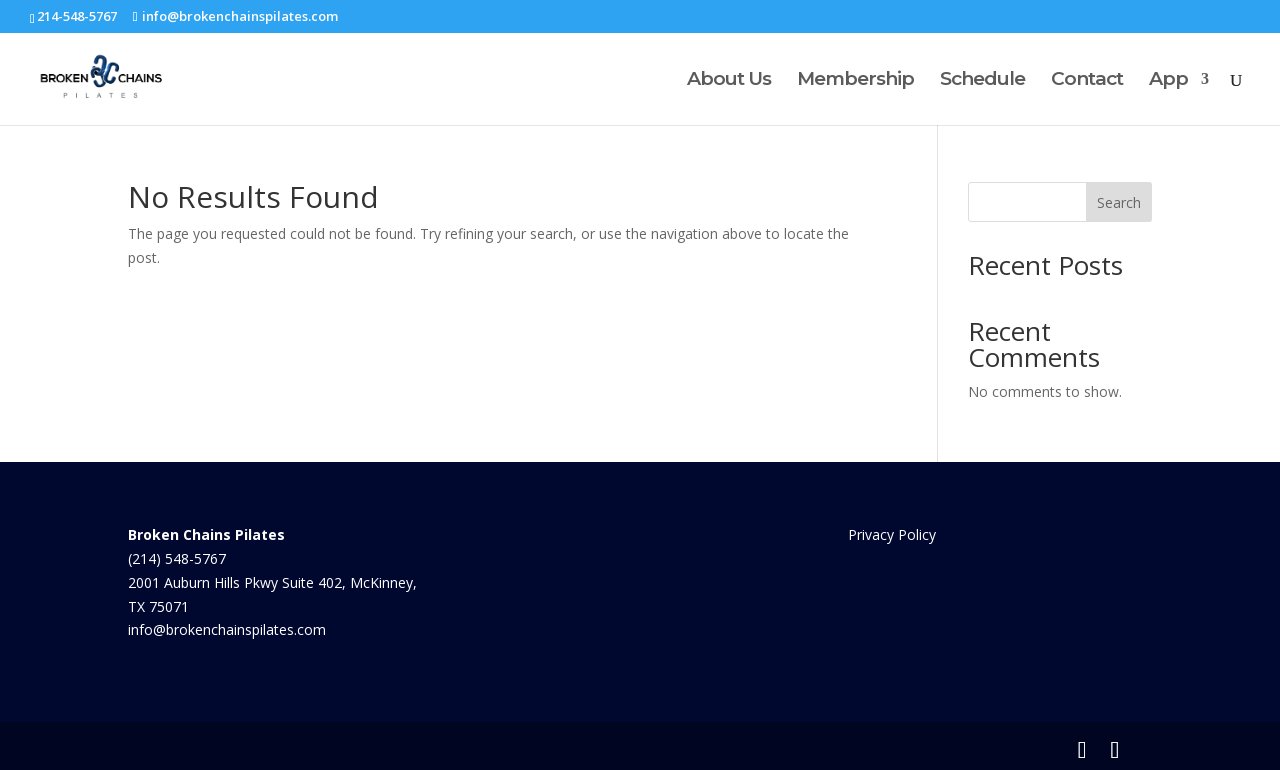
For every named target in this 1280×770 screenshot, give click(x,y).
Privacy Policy (892, 534)
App (1168, 81)
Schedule (982, 81)
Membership (855, 81)
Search (1119, 202)
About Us (729, 81)
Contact (1087, 81)
